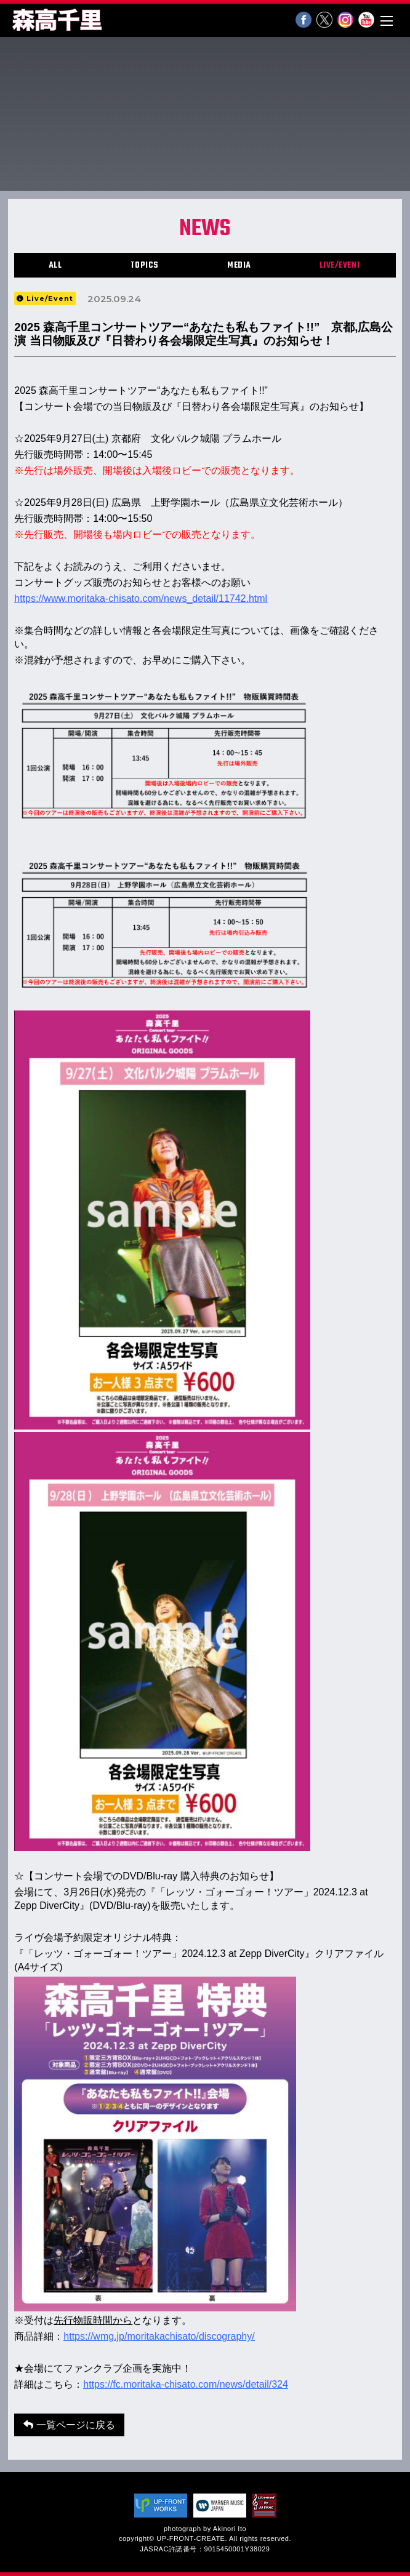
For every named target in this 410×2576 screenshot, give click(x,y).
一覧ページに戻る (69, 2425)
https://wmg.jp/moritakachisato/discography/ (158, 2336)
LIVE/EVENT (340, 265)
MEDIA (239, 265)
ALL (55, 265)
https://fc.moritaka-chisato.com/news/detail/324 (185, 2384)
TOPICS (145, 265)
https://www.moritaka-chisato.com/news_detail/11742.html (140, 598)
